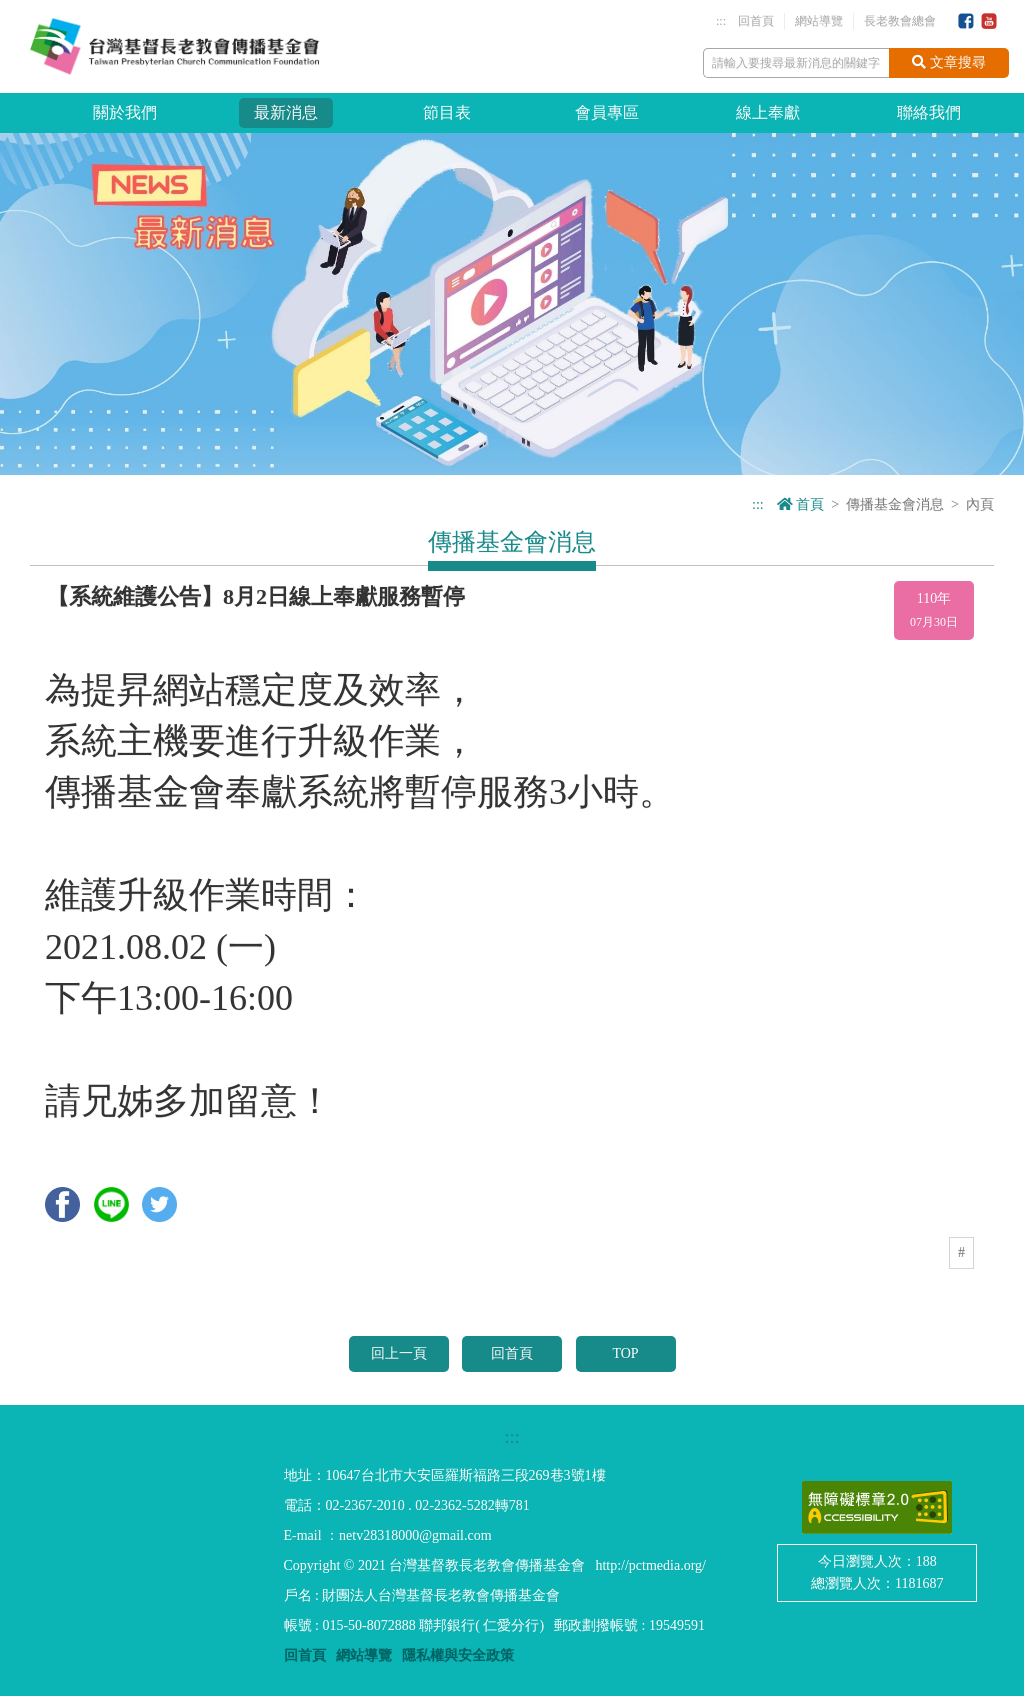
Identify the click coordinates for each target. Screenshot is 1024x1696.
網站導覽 (819, 21)
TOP (625, 1353)
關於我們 (125, 112)
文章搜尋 (949, 62)
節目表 (447, 112)
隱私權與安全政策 (458, 1655)
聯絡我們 (929, 112)
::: (721, 21)
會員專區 (607, 112)
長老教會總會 (900, 21)
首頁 (801, 504)
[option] (512, 303)
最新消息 (286, 112)
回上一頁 (399, 1353)
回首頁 (756, 21)
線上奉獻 (768, 112)
